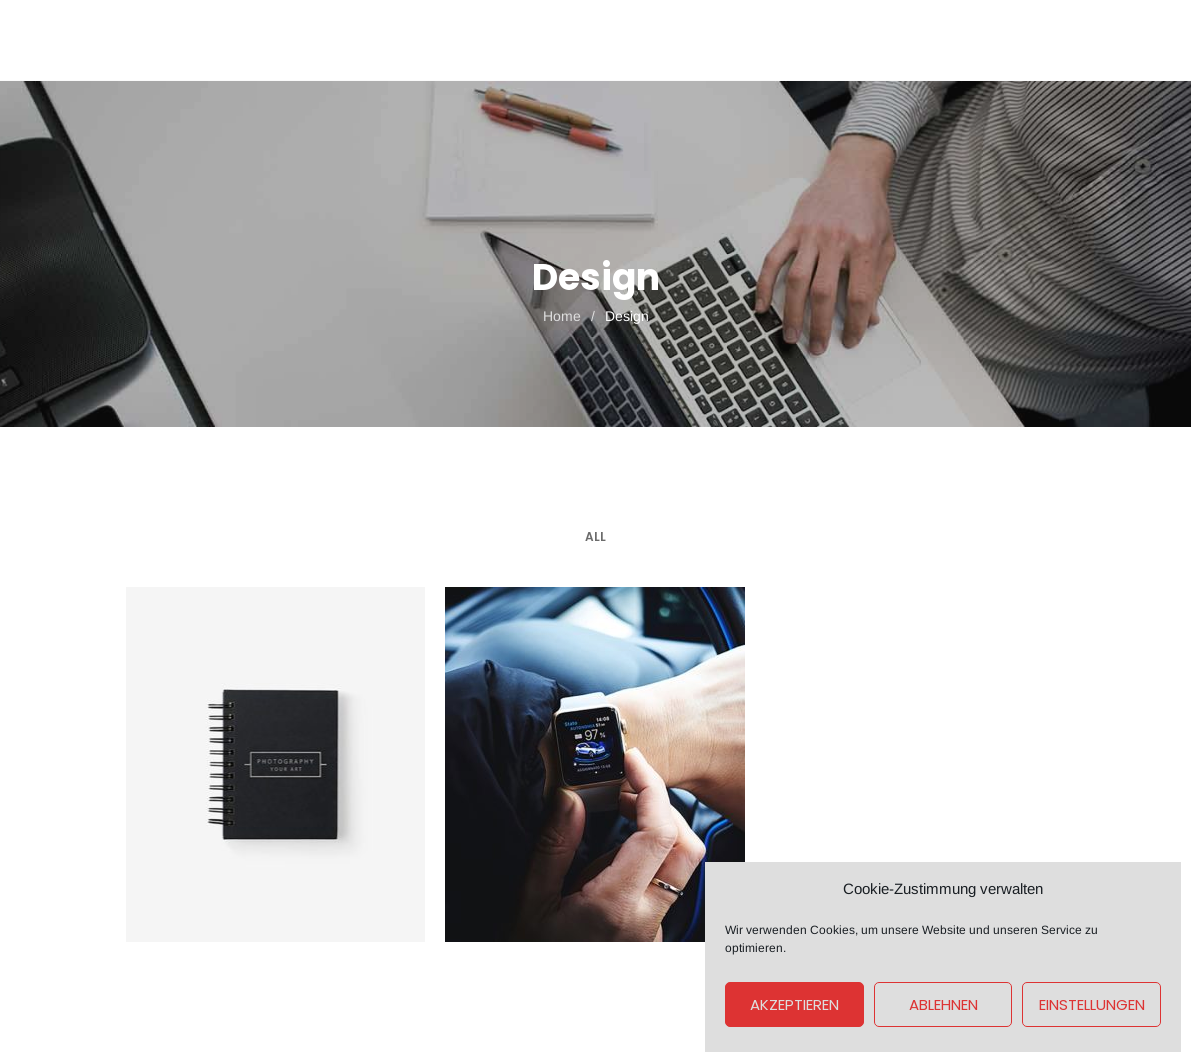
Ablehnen (943, 1004)
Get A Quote (1005, 40)
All (595, 536)
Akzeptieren (794, 1004)
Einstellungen (1092, 1004)
